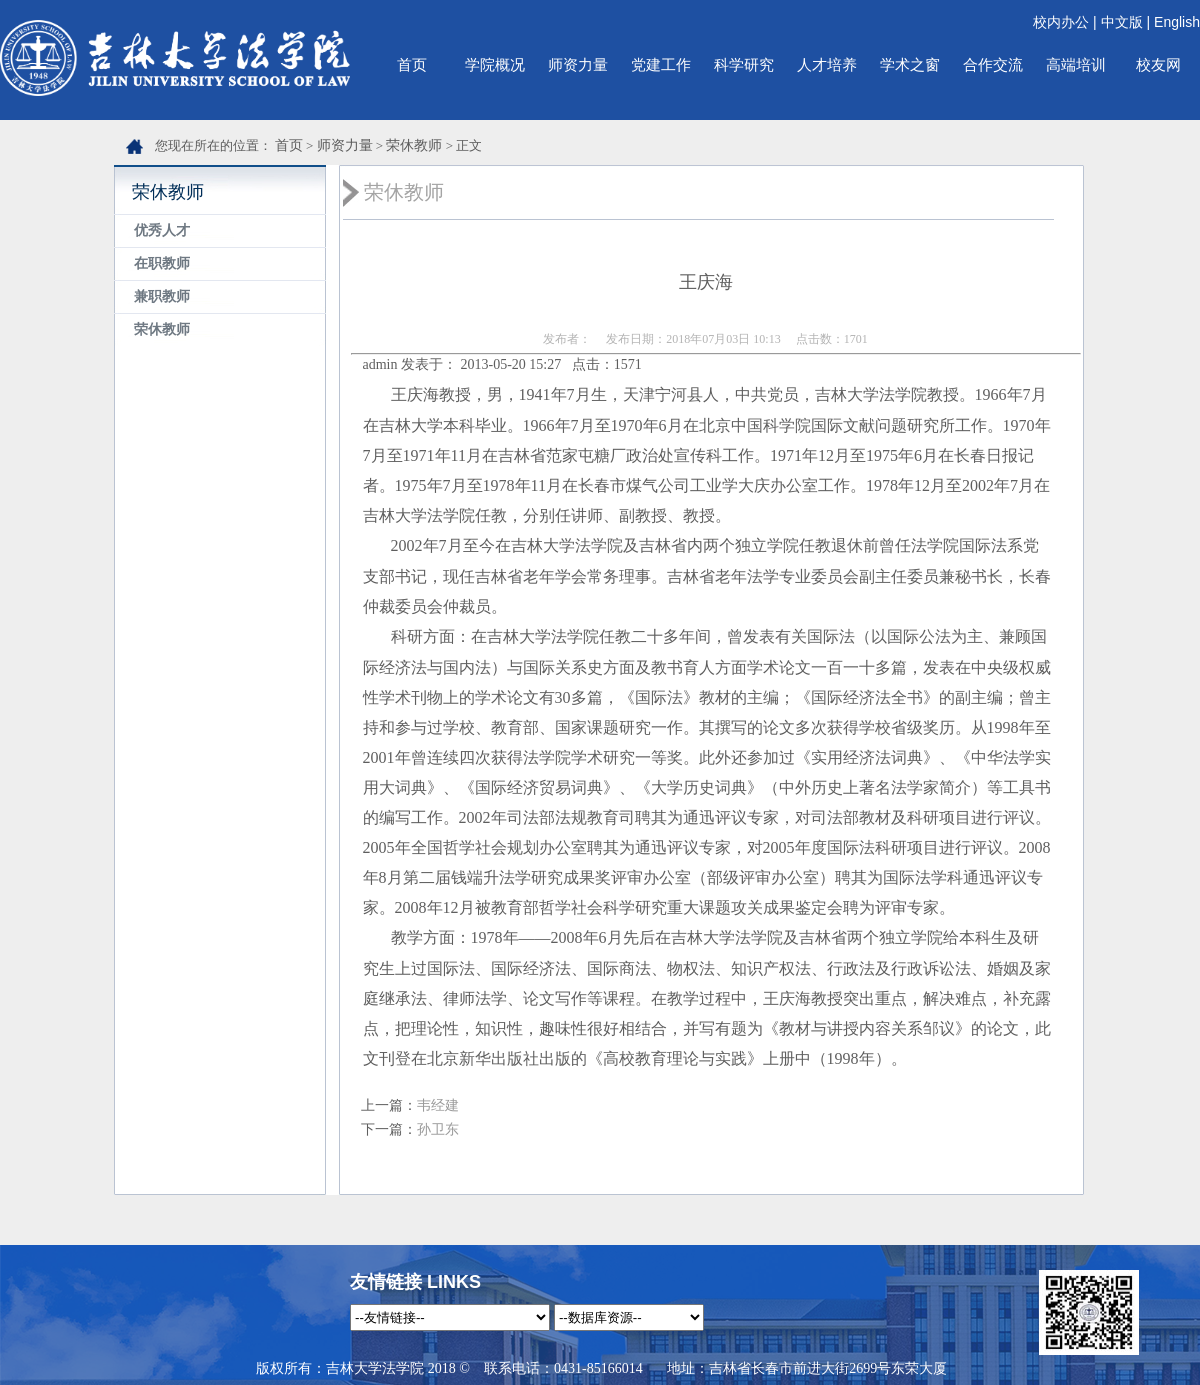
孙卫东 (438, 1129)
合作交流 (993, 64)
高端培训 (1076, 64)
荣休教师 (414, 145)
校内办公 (1061, 22)
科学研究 (744, 64)
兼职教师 (162, 296)
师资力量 (578, 64)
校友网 (1158, 64)
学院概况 (495, 64)
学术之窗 (910, 64)
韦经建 (438, 1105)
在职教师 (162, 263)
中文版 (1122, 22)
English (1177, 22)
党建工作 (661, 64)
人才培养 (827, 64)
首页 (412, 64)
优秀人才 (162, 230)
